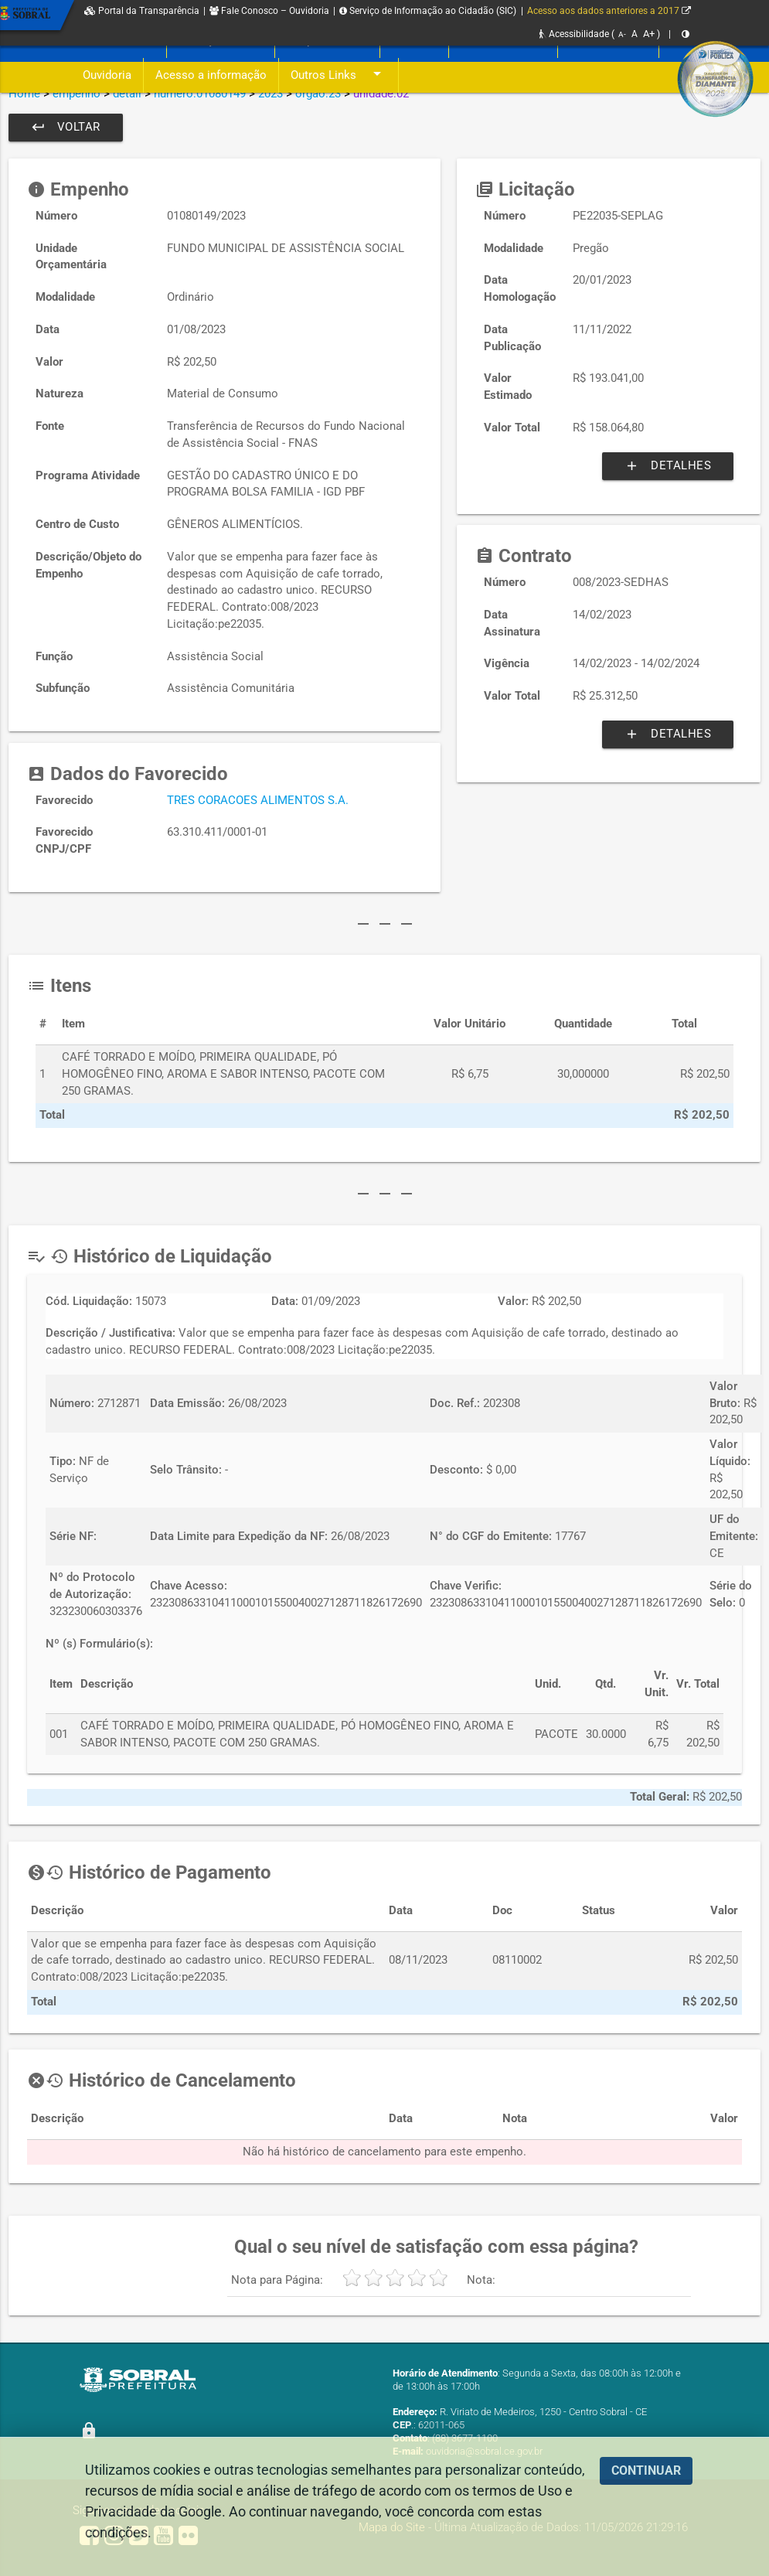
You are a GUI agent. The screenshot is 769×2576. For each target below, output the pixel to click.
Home (24, 94)
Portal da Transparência (141, 10)
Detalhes (667, 466)
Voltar (65, 127)
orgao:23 (318, 94)
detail (127, 94)
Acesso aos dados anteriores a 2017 (609, 10)
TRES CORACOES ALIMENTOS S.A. (258, 800)
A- (622, 34)
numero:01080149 (200, 94)
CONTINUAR (646, 2470)
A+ (649, 33)
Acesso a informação (211, 75)
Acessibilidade (574, 34)
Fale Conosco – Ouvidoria (269, 10)
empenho (76, 94)
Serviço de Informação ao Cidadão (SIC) (427, 10)
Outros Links (338, 75)
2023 (270, 94)
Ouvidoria (107, 75)
